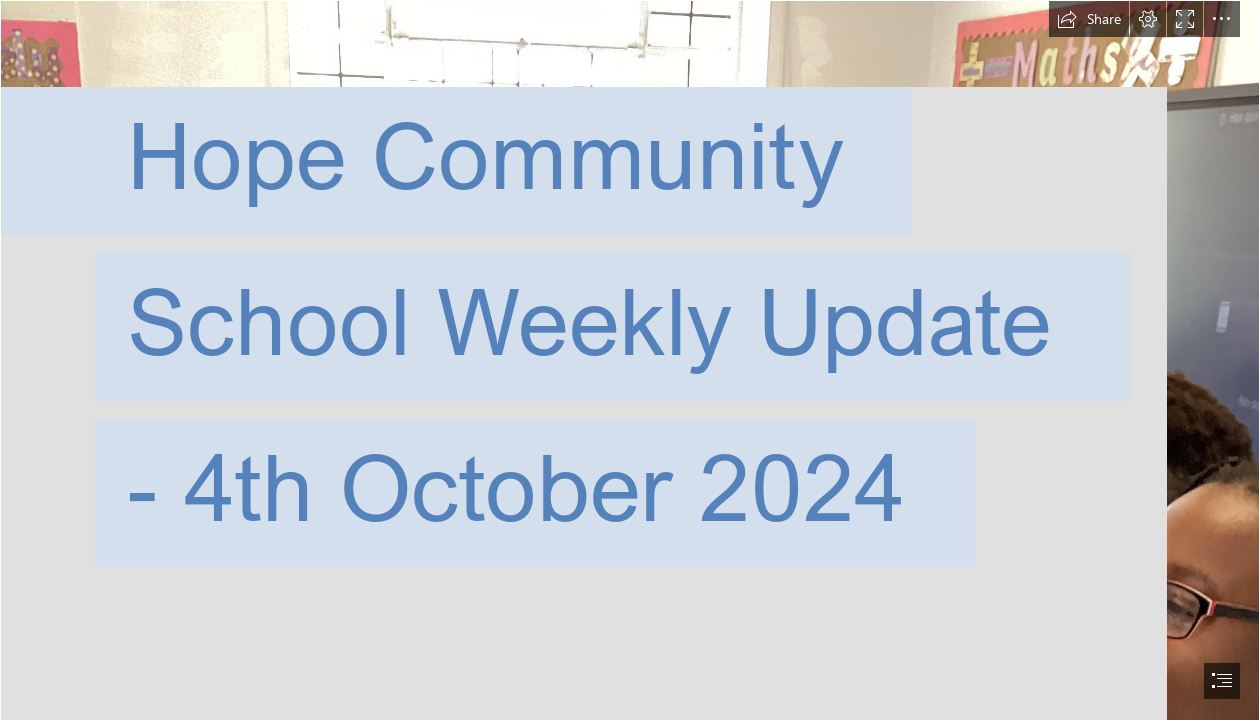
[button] (1089, 19)
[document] (630, 360)
